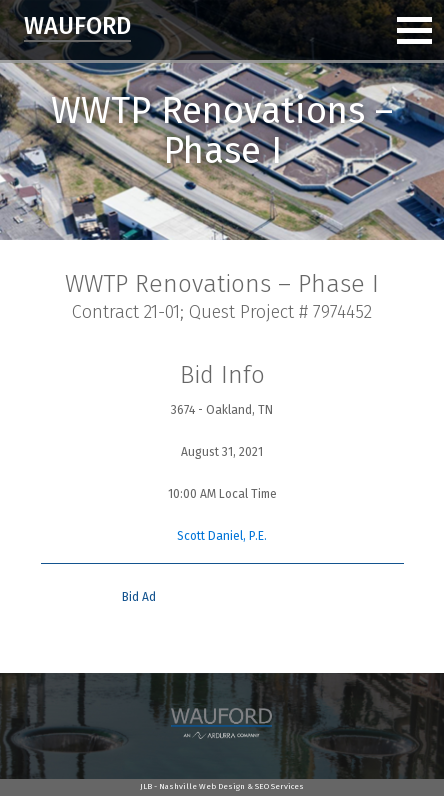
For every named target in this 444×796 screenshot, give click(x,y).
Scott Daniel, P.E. (222, 536)
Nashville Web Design (202, 786)
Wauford (77, 26)
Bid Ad (139, 597)
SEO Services (279, 786)
